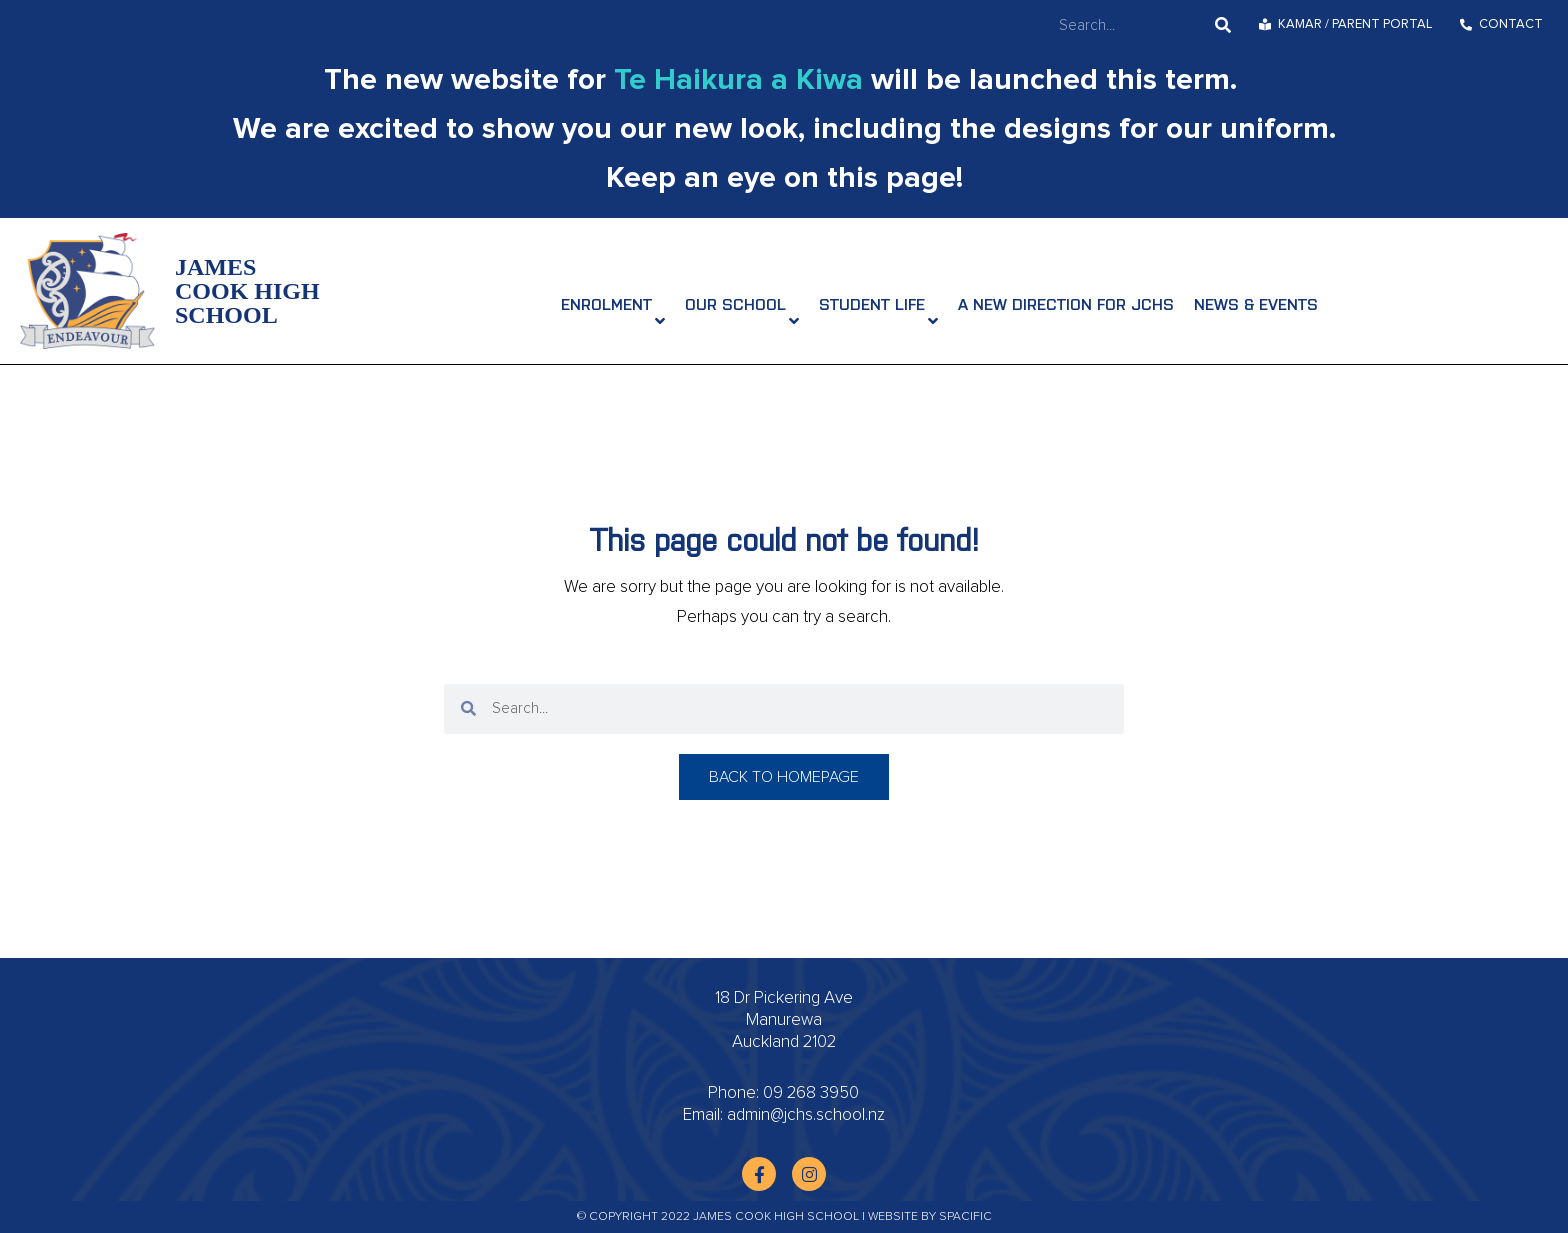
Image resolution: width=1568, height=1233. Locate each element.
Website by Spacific (930, 1217)
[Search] (1222, 25)
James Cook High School (247, 291)
